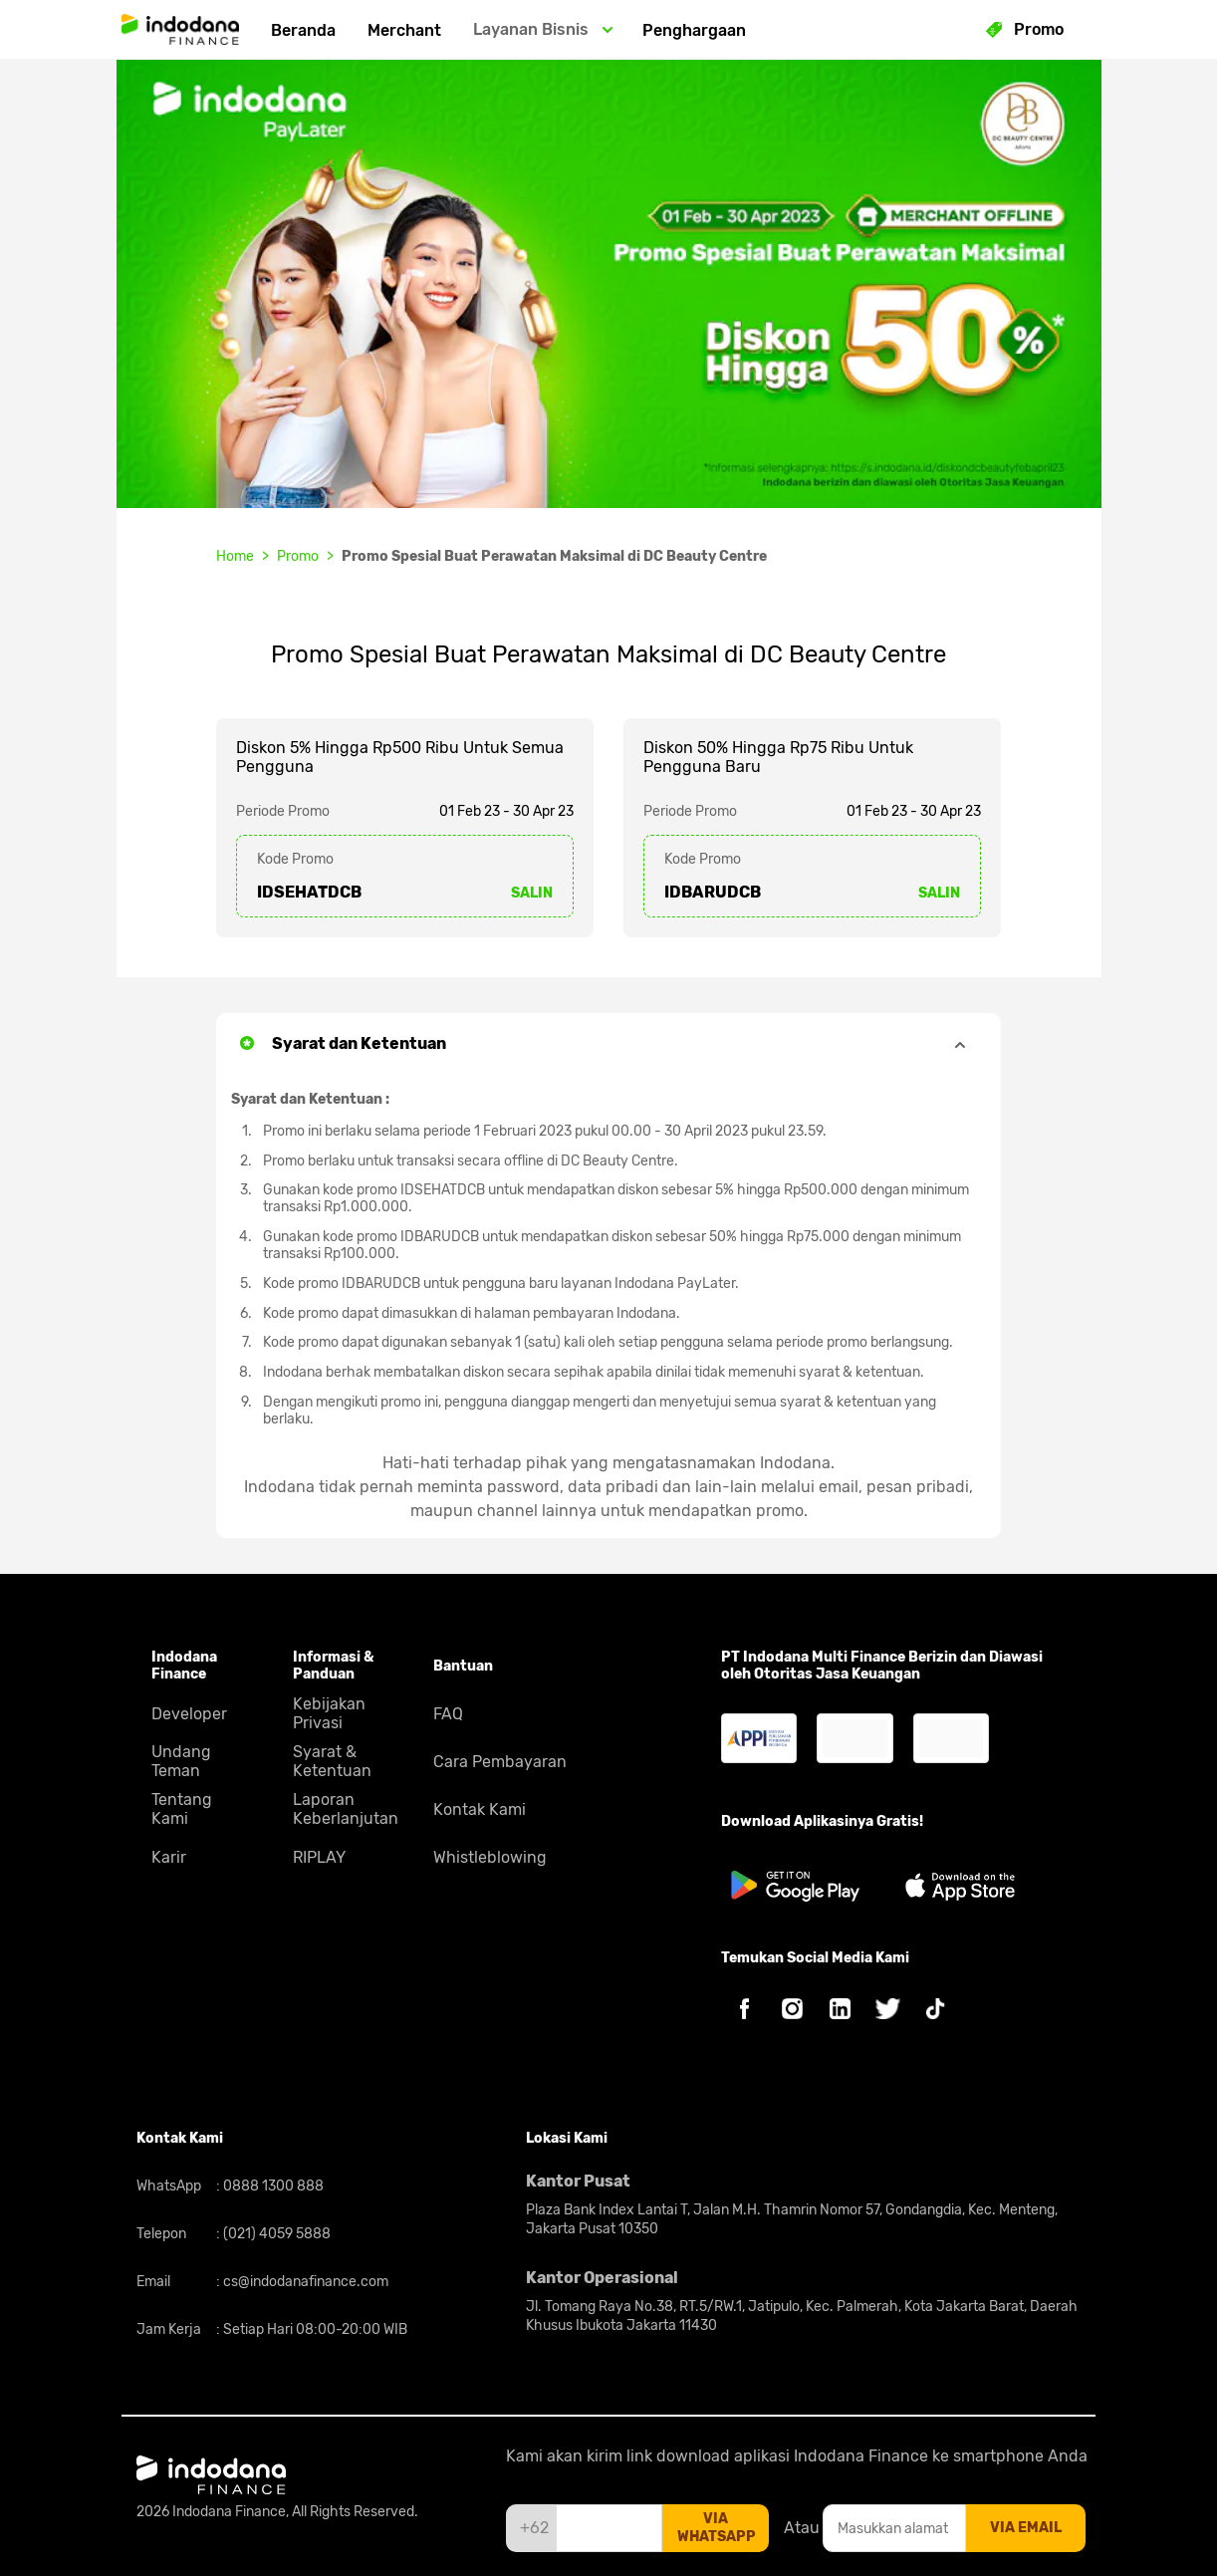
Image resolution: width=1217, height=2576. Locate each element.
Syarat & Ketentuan (332, 1761)
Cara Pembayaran (500, 1761)
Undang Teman (181, 1761)
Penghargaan (694, 30)
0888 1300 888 (272, 2186)
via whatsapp (716, 2527)
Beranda (303, 30)
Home (235, 556)
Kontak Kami (479, 1809)
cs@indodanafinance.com (304, 2281)
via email (1026, 2527)
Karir (168, 1857)
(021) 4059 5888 (275, 2233)
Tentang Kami (181, 1809)
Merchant (404, 30)
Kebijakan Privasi (329, 1713)
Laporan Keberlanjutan (345, 1809)
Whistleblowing (490, 1857)
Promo (298, 556)
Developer (189, 1713)
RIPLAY (319, 1857)
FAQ (448, 1713)
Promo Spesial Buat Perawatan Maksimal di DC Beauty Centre (554, 556)
